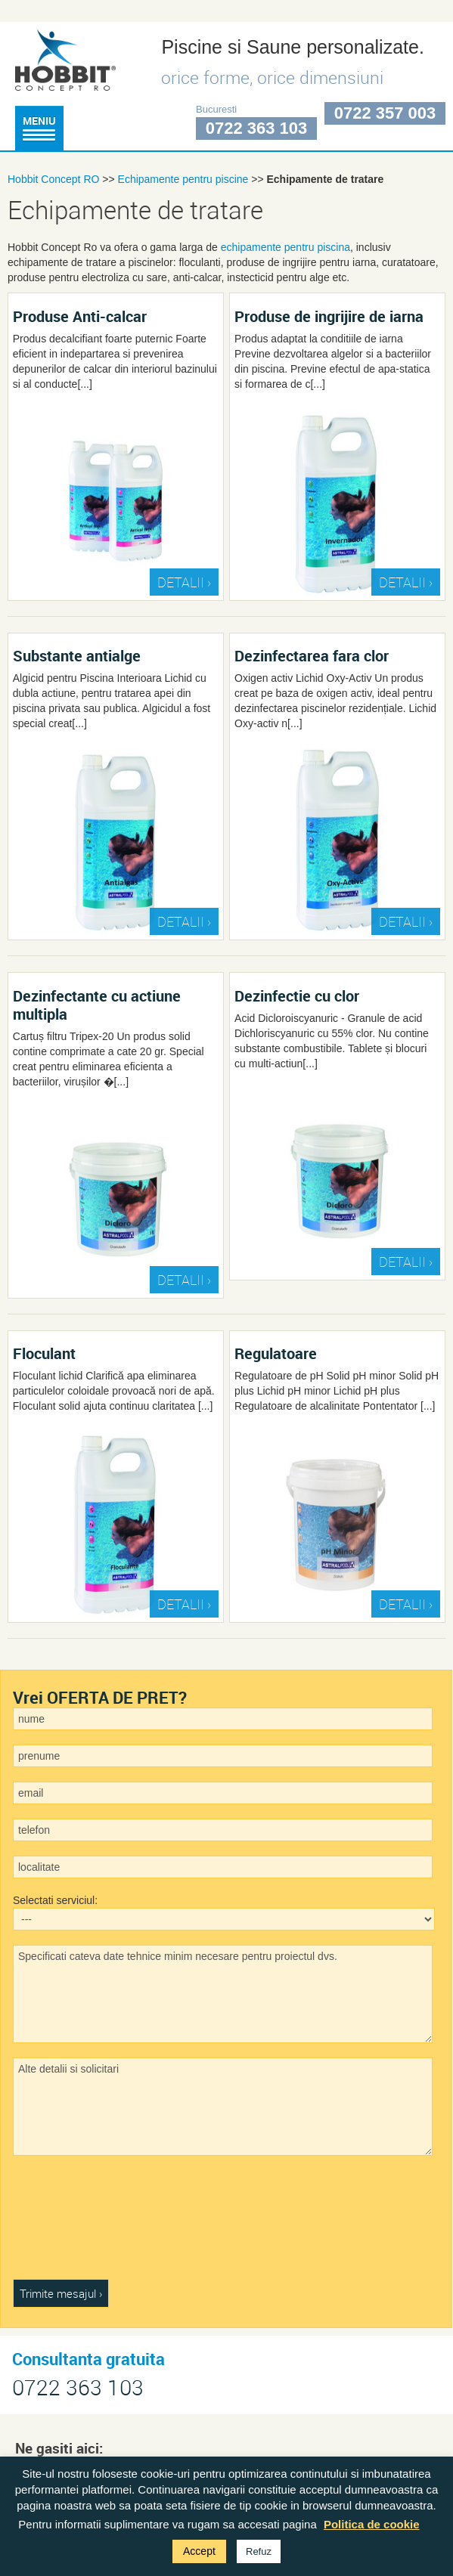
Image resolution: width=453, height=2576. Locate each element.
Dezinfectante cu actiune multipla (97, 1004)
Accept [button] (199, 2551)
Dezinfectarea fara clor (311, 655)
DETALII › (184, 582)
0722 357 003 (385, 113)
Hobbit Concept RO (53, 179)
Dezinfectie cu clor (296, 995)
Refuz (258, 2551)
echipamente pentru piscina (285, 247)
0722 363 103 (257, 128)
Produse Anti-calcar (80, 316)
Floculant (44, 1353)
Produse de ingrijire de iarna (329, 316)
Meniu (39, 127)
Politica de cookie (372, 2524)
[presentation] (75, 2224)
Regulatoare (275, 1353)
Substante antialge (77, 655)
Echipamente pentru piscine (183, 179)
